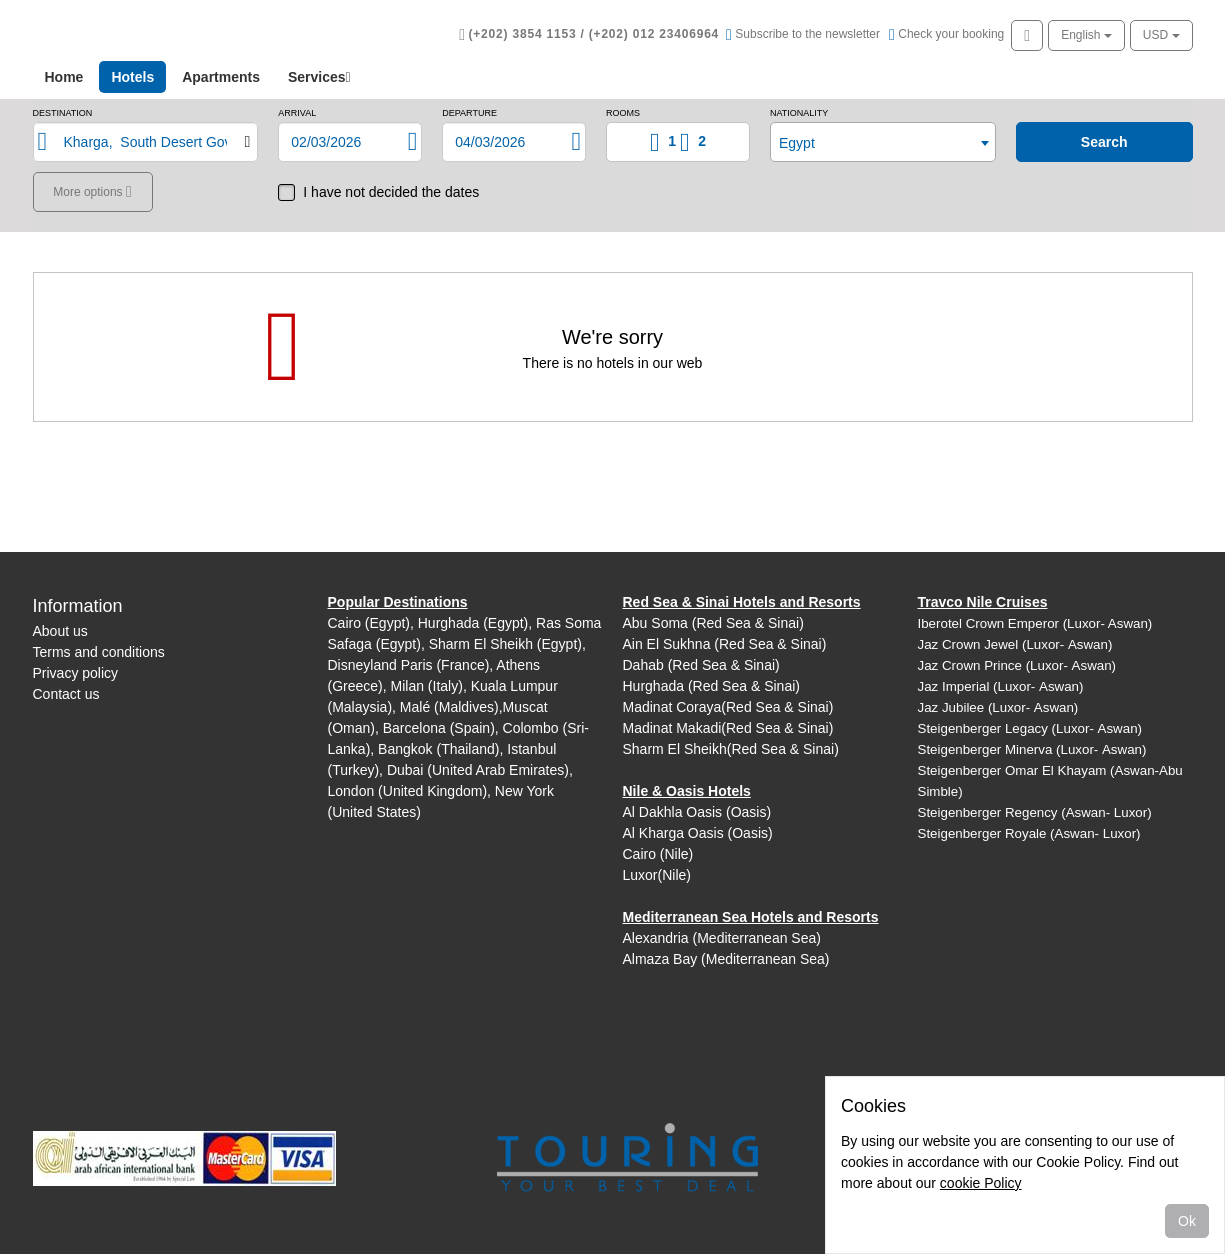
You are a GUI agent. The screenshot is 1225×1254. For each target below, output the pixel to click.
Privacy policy (76, 673)
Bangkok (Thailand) (438, 749)
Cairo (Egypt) (369, 623)
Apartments (221, 77)
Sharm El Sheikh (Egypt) (505, 644)
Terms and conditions (99, 652)
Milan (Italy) (427, 686)
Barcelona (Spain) (439, 728)
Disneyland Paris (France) (409, 665)
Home (64, 77)
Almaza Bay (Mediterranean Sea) (726, 959)
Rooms (623, 113)
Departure (469, 113)
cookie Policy (981, 1183)
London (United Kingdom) (408, 791)
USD (1161, 35)
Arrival (297, 113)
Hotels (138, 75)
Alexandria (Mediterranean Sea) (722, 938)
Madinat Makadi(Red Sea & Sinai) (728, 728)
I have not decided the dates (391, 192)
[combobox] (883, 142)
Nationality (799, 113)
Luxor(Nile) (657, 875)
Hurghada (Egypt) (473, 623)
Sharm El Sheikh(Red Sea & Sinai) (731, 749)
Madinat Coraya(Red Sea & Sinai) (728, 707)
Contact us (66, 694)
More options (89, 192)
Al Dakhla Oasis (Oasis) (697, 812)
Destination (63, 113)
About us (60, 631)
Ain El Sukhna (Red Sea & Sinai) (725, 644)
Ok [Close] (1187, 1221)
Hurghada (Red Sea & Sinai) (711, 686)
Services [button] (319, 77)
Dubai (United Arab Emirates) (478, 770)
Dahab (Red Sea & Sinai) (701, 665)
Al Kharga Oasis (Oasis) (698, 833)
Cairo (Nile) (658, 854)
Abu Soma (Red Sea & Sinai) (713, 623)
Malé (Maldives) (449, 707)
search (1104, 142)
